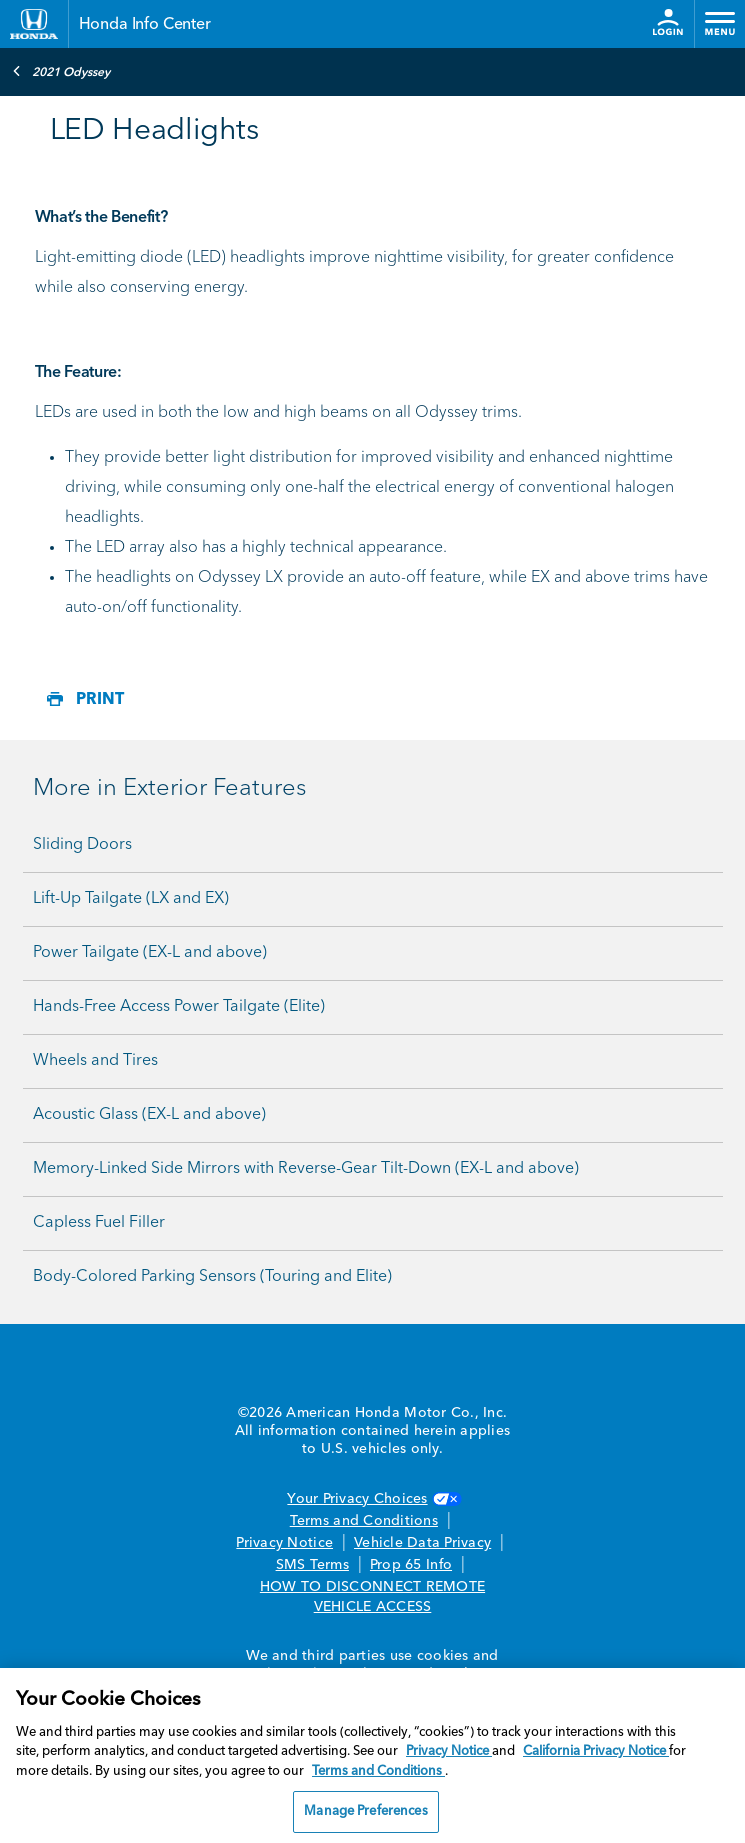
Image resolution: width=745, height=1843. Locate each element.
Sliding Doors (82, 845)
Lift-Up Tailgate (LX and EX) (131, 899)
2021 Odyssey (61, 71)
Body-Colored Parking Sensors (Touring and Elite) (212, 1277)
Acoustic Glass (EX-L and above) (149, 1115)
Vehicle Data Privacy (422, 1543)
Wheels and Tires (95, 1061)
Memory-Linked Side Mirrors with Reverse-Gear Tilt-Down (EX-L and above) (306, 1169)
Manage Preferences (365, 1811)
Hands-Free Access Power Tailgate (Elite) (179, 1007)
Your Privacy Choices (372, 1499)
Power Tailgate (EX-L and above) (150, 953)
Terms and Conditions (364, 1521)
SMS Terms (312, 1565)
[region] (372, 1755)
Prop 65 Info (411, 1565)
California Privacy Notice (596, 1751)
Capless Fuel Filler (99, 1223)
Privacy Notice (284, 1543)
